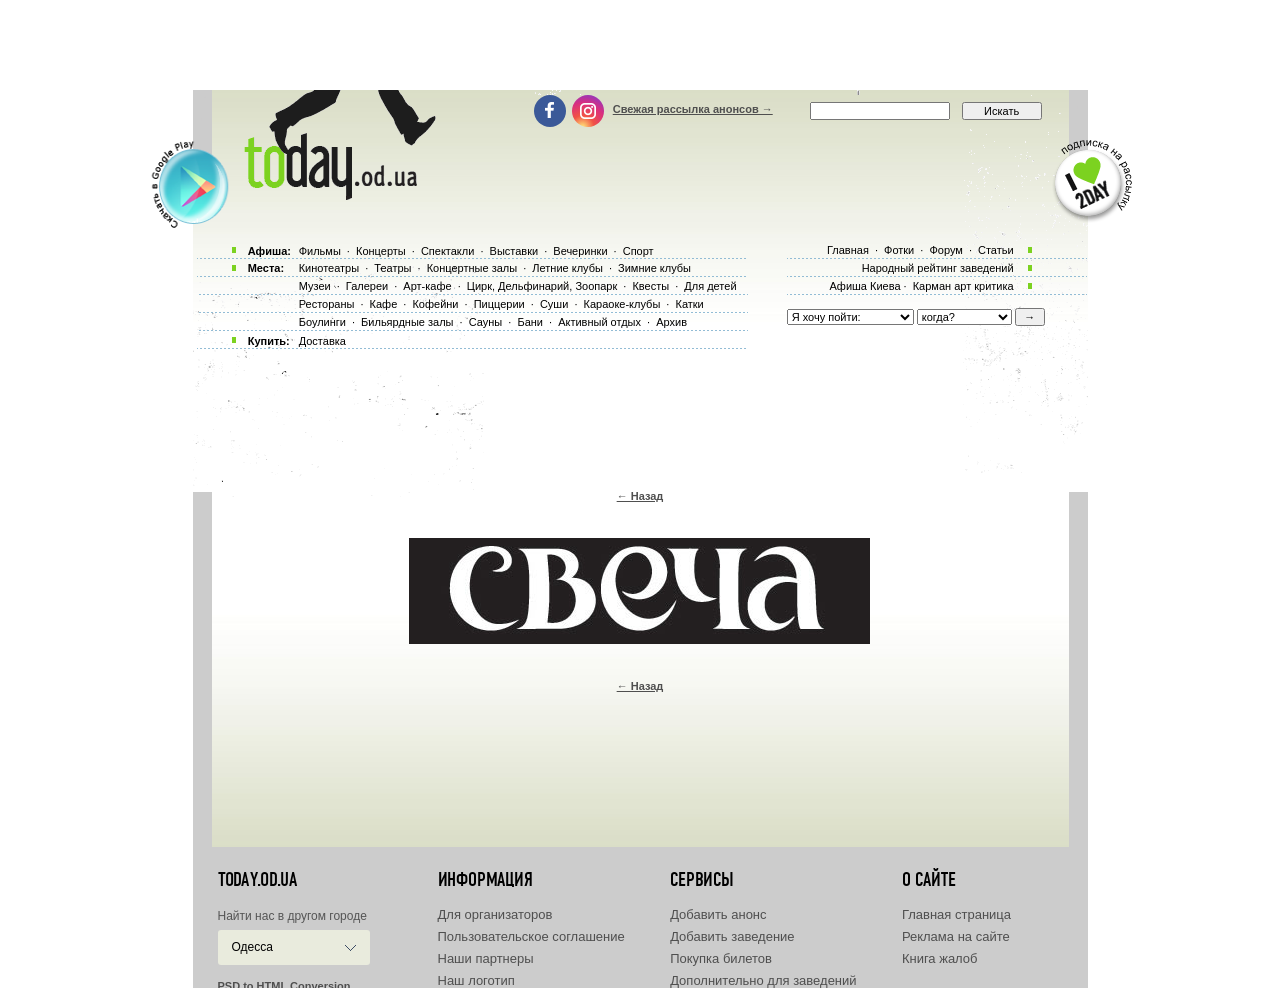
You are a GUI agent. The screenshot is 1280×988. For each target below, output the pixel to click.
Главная (848, 250)
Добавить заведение (732, 936)
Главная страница (956, 914)
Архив (671, 322)
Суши (554, 304)
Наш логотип (476, 980)
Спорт (638, 251)
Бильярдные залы (407, 322)
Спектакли (448, 251)
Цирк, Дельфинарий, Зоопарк (542, 286)
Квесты (650, 286)
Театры (392, 268)
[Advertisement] (640, 45)
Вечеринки (580, 251)
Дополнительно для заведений (763, 980)
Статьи (996, 250)
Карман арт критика (963, 286)
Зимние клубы (654, 268)
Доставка (322, 341)
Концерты (381, 251)
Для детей (710, 286)
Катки (689, 304)
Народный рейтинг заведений (938, 268)
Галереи (367, 286)
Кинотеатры (329, 268)
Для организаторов (495, 914)
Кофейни (435, 304)
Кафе (384, 304)
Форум (945, 250)
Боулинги (322, 322)
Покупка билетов (721, 958)
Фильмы (320, 251)
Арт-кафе (427, 286)
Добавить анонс (718, 914)
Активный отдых (599, 322)
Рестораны (327, 304)
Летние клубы (567, 268)
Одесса (252, 947)
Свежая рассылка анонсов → (693, 109)
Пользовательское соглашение (531, 936)
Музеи (315, 286)
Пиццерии (499, 304)
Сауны (486, 322)
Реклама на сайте (956, 936)
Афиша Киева (864, 286)
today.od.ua (257, 880)
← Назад (640, 496)
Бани (530, 322)
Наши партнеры (486, 958)
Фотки (899, 250)
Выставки (514, 251)
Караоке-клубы (622, 304)
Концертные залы (472, 268)
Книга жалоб (940, 958)
